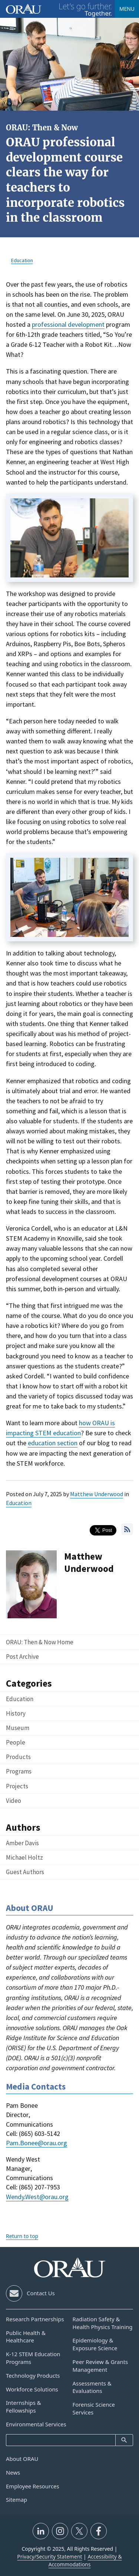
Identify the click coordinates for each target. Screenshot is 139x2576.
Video (13, 1801)
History (16, 1713)
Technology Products (33, 2375)
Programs (19, 1771)
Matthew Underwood (96, 1494)
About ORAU (22, 2458)
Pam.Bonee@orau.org (36, 2143)
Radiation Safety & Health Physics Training (103, 2323)
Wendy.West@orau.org (37, 2196)
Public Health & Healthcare (26, 2336)
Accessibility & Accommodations (85, 2560)
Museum (17, 1728)
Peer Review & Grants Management (100, 2365)
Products (18, 1757)
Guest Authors (25, 1872)
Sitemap (16, 2499)
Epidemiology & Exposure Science (95, 2344)
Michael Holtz (24, 1857)
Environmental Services (36, 2424)
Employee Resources (32, 2486)
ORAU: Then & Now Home (39, 1642)
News (13, 2472)
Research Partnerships (35, 2319)
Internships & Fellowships (23, 2406)
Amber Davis (22, 1843)
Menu (127, 8)
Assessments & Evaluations (92, 2387)
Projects (17, 1786)
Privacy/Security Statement (49, 2556)
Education (19, 1503)
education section (52, 1443)
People (15, 1742)
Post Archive (22, 1656)
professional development (68, 324)
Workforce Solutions (32, 2389)
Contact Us (41, 2293)
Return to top (22, 2236)
